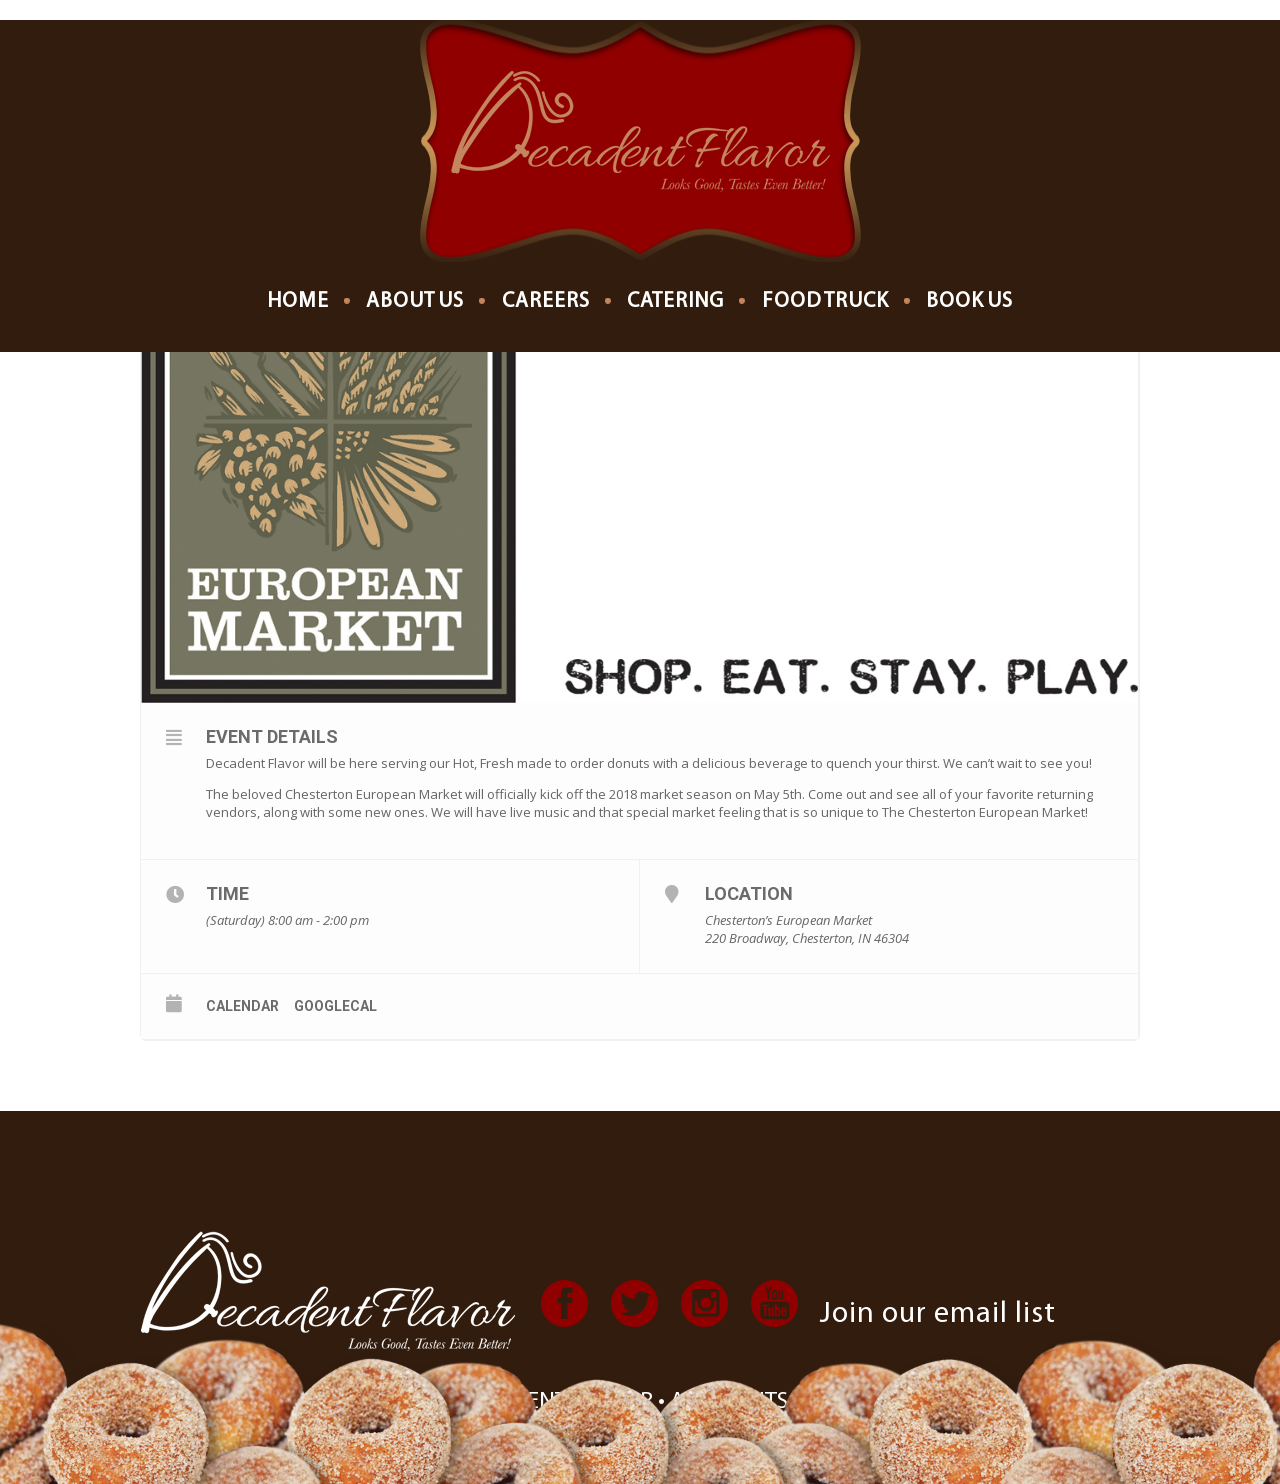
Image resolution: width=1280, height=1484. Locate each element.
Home (298, 301)
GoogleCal (335, 1006)
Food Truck (825, 301)
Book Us (969, 301)
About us (415, 301)
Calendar (242, 1006)
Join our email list (938, 1314)
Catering (675, 301)
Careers (546, 301)
